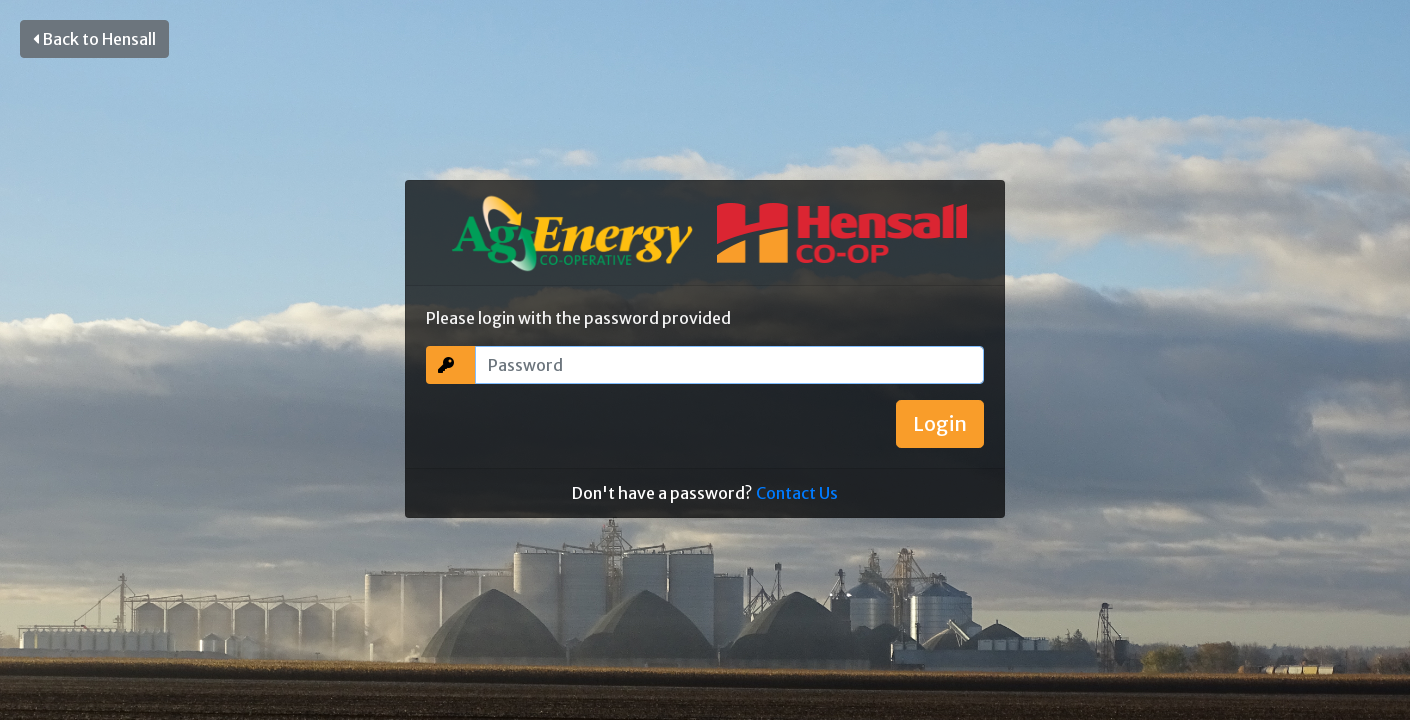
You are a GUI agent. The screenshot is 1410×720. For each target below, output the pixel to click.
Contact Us (797, 493)
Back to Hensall (94, 39)
